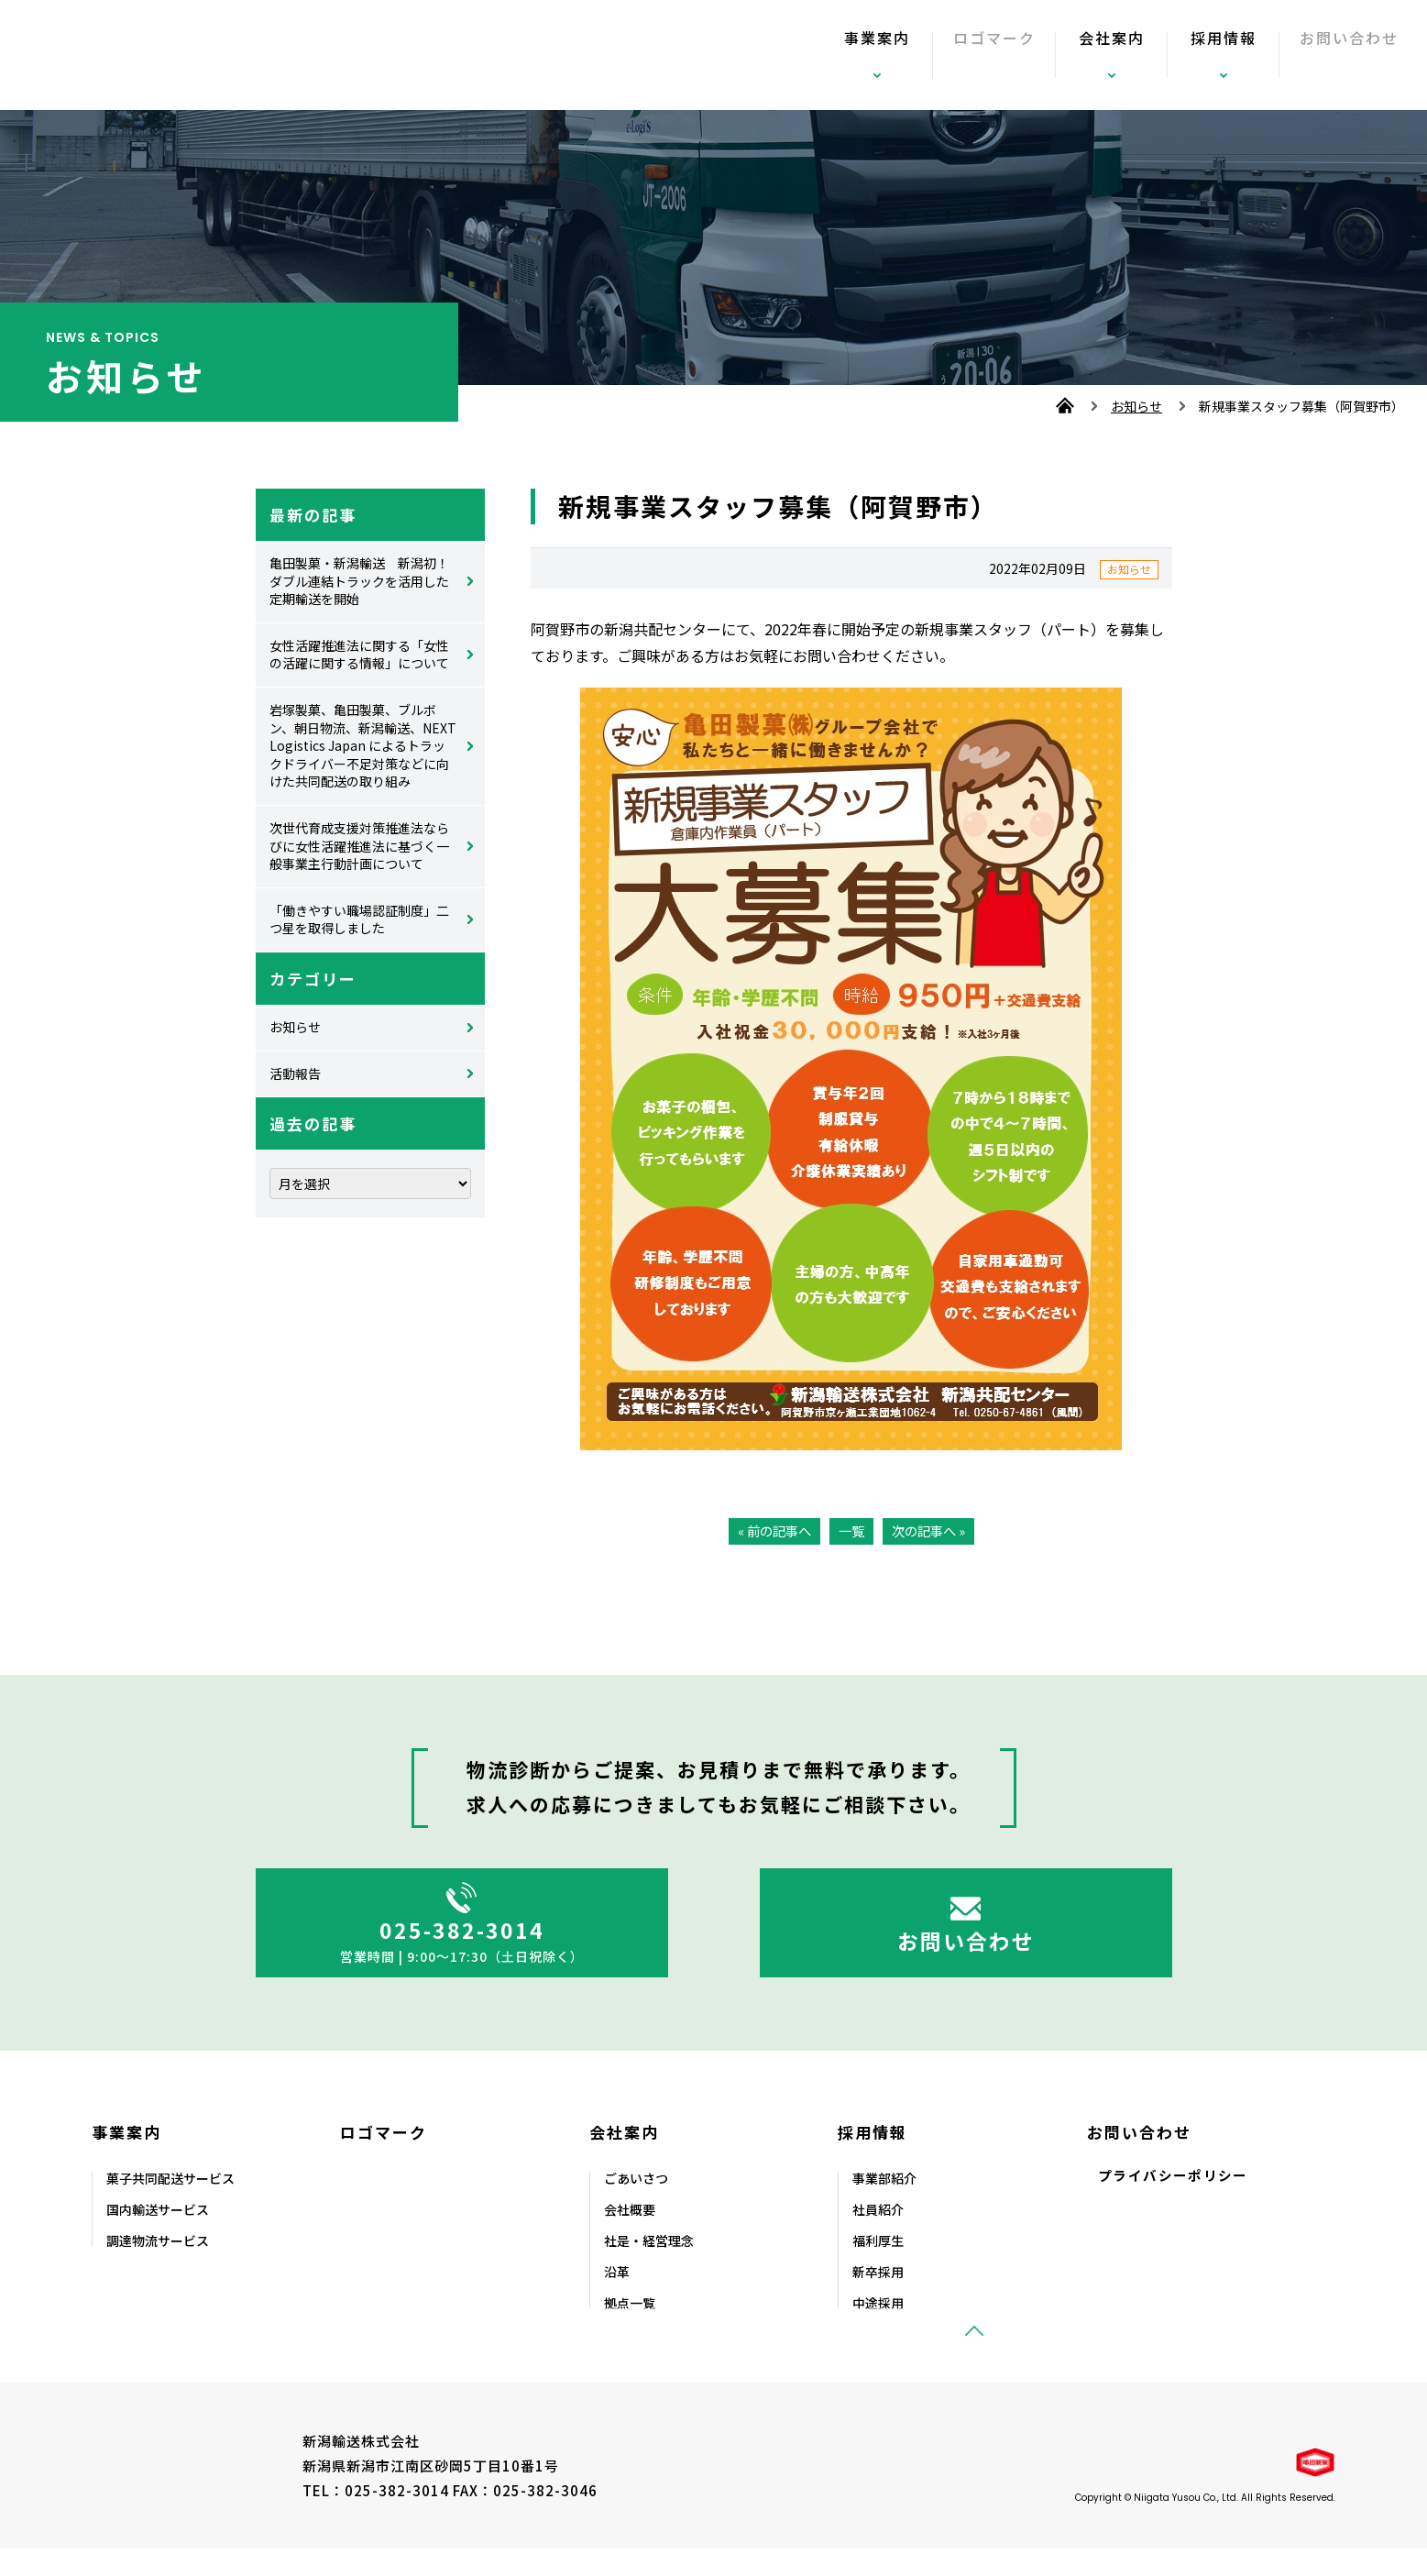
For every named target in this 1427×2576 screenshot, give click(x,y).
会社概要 (629, 2236)
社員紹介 (878, 2236)
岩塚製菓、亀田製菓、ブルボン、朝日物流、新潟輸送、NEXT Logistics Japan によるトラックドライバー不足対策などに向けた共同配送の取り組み (362, 745)
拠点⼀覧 (629, 2330)
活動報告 (295, 1073)
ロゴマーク (971, 55)
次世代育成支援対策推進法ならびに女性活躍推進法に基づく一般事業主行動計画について (359, 846)
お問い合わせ (1331, 55)
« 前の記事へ (771, 1530)
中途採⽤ (878, 2330)
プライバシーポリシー (1174, 2202)
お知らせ (1136, 406)
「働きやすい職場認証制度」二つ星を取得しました (359, 919)
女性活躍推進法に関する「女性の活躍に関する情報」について (359, 654)
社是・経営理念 (649, 2268)
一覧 (851, 1530)
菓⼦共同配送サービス (170, 2205)
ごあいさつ (636, 2205)
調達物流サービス (157, 2268)
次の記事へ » (932, 1530)
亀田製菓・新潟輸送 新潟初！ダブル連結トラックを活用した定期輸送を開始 (359, 581)
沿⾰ (617, 2299)
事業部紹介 (884, 2205)
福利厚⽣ (878, 2268)
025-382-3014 (462, 1937)
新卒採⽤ (878, 2299)
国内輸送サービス (157, 2236)
